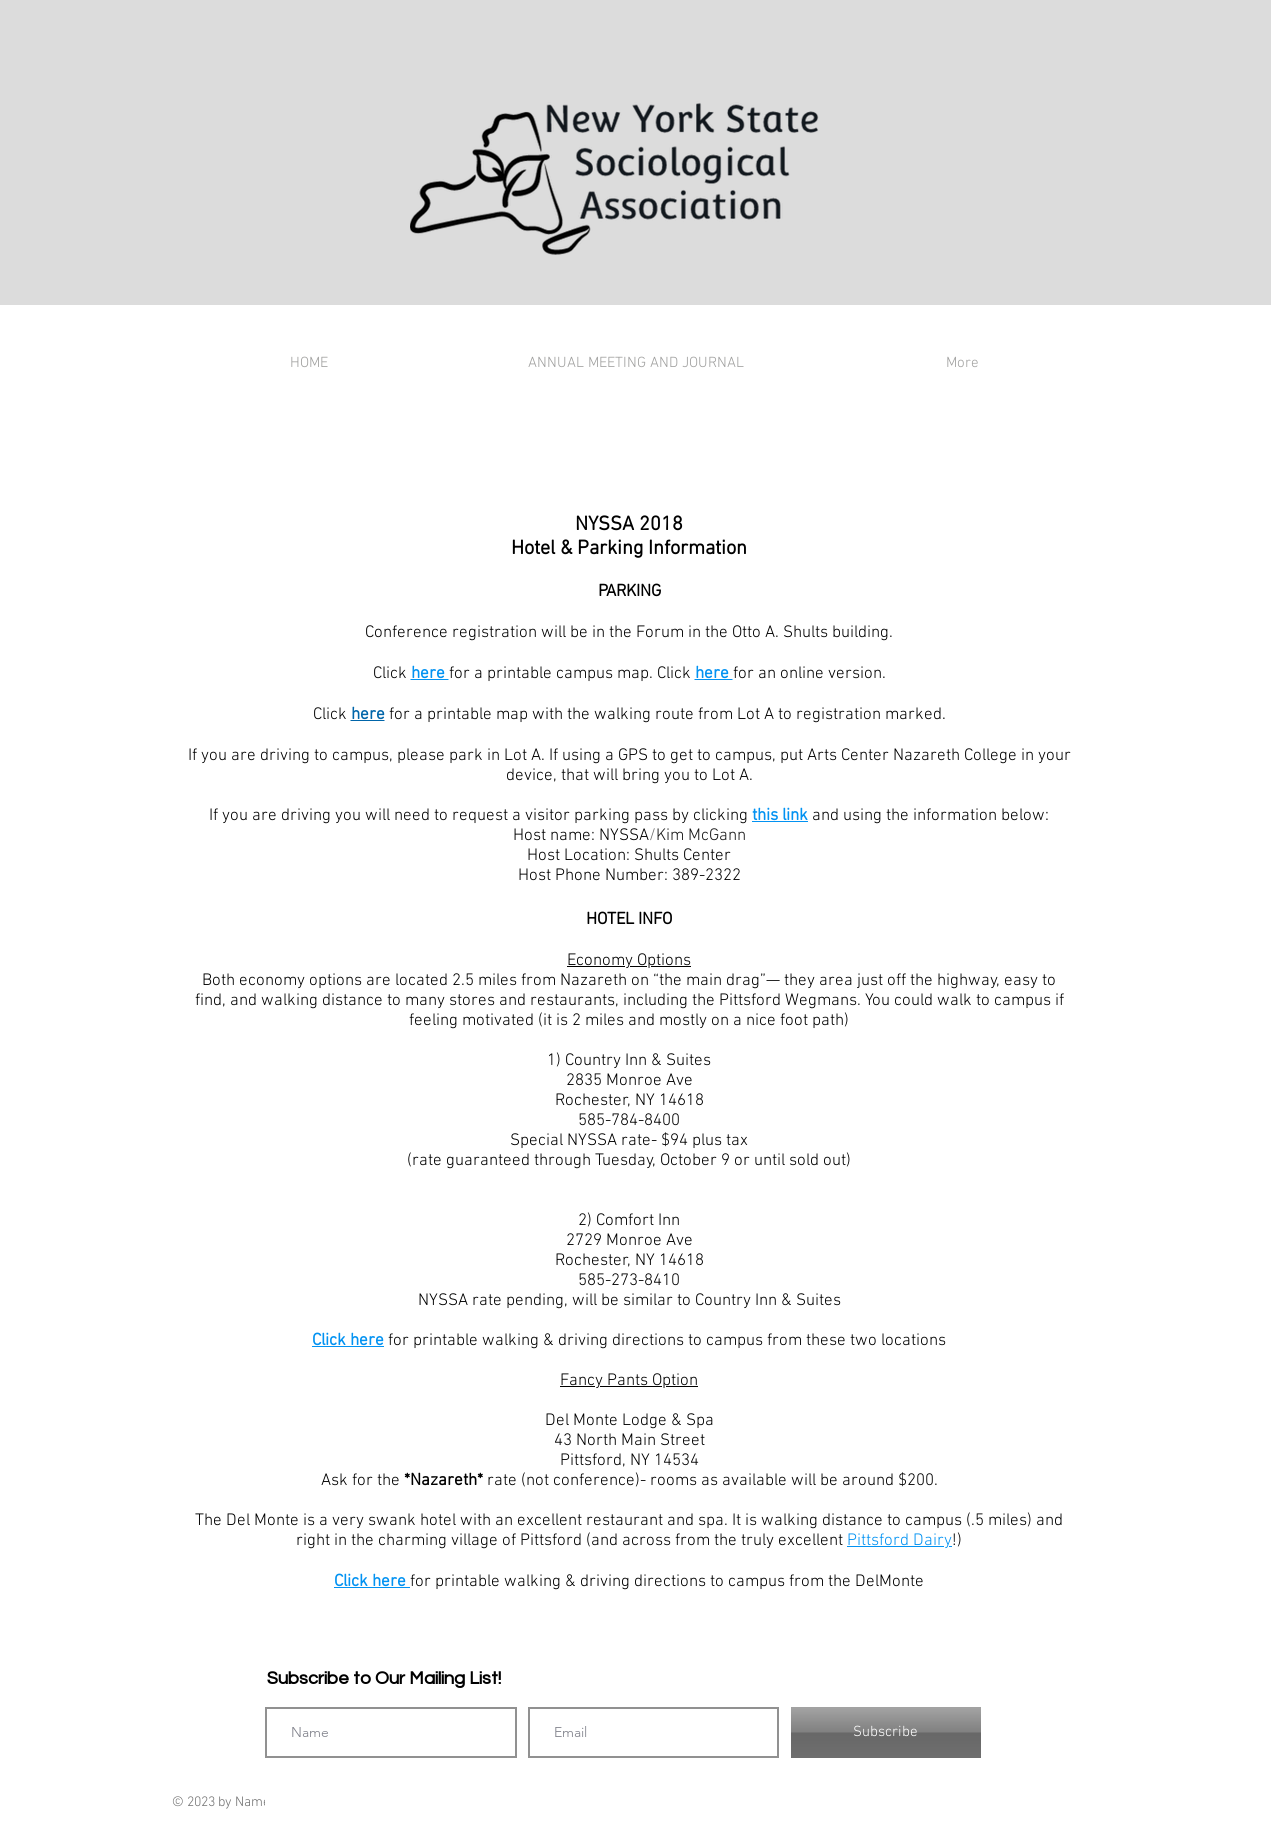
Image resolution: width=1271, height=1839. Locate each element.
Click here (348, 1341)
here (430, 674)
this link (780, 816)
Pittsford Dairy (899, 1541)
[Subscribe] (886, 1732)
